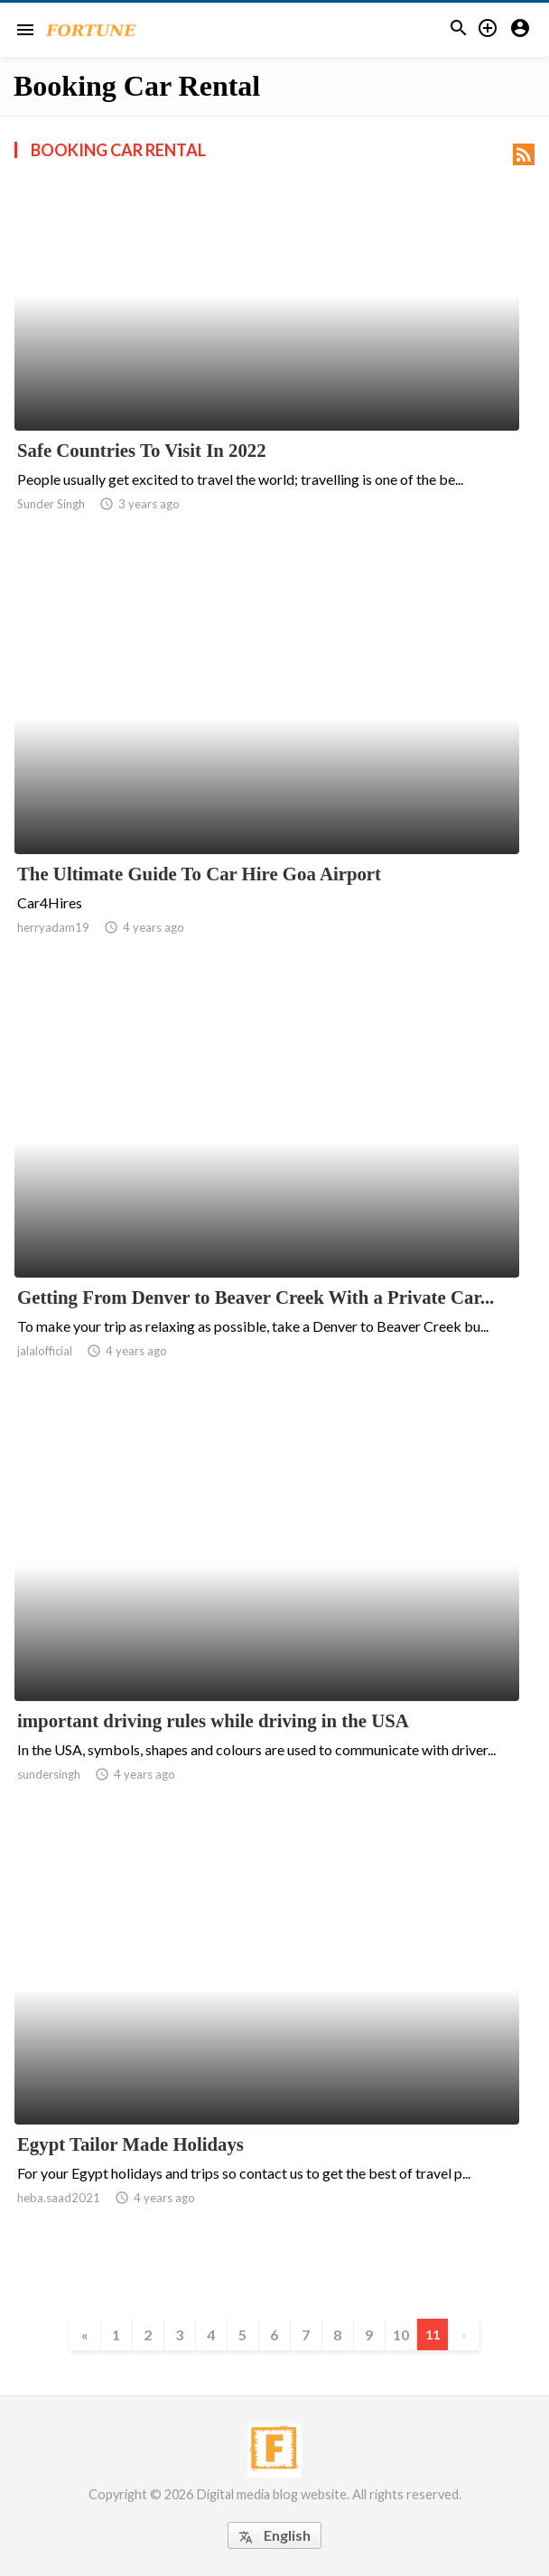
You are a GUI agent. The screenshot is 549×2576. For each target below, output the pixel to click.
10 (401, 2334)
